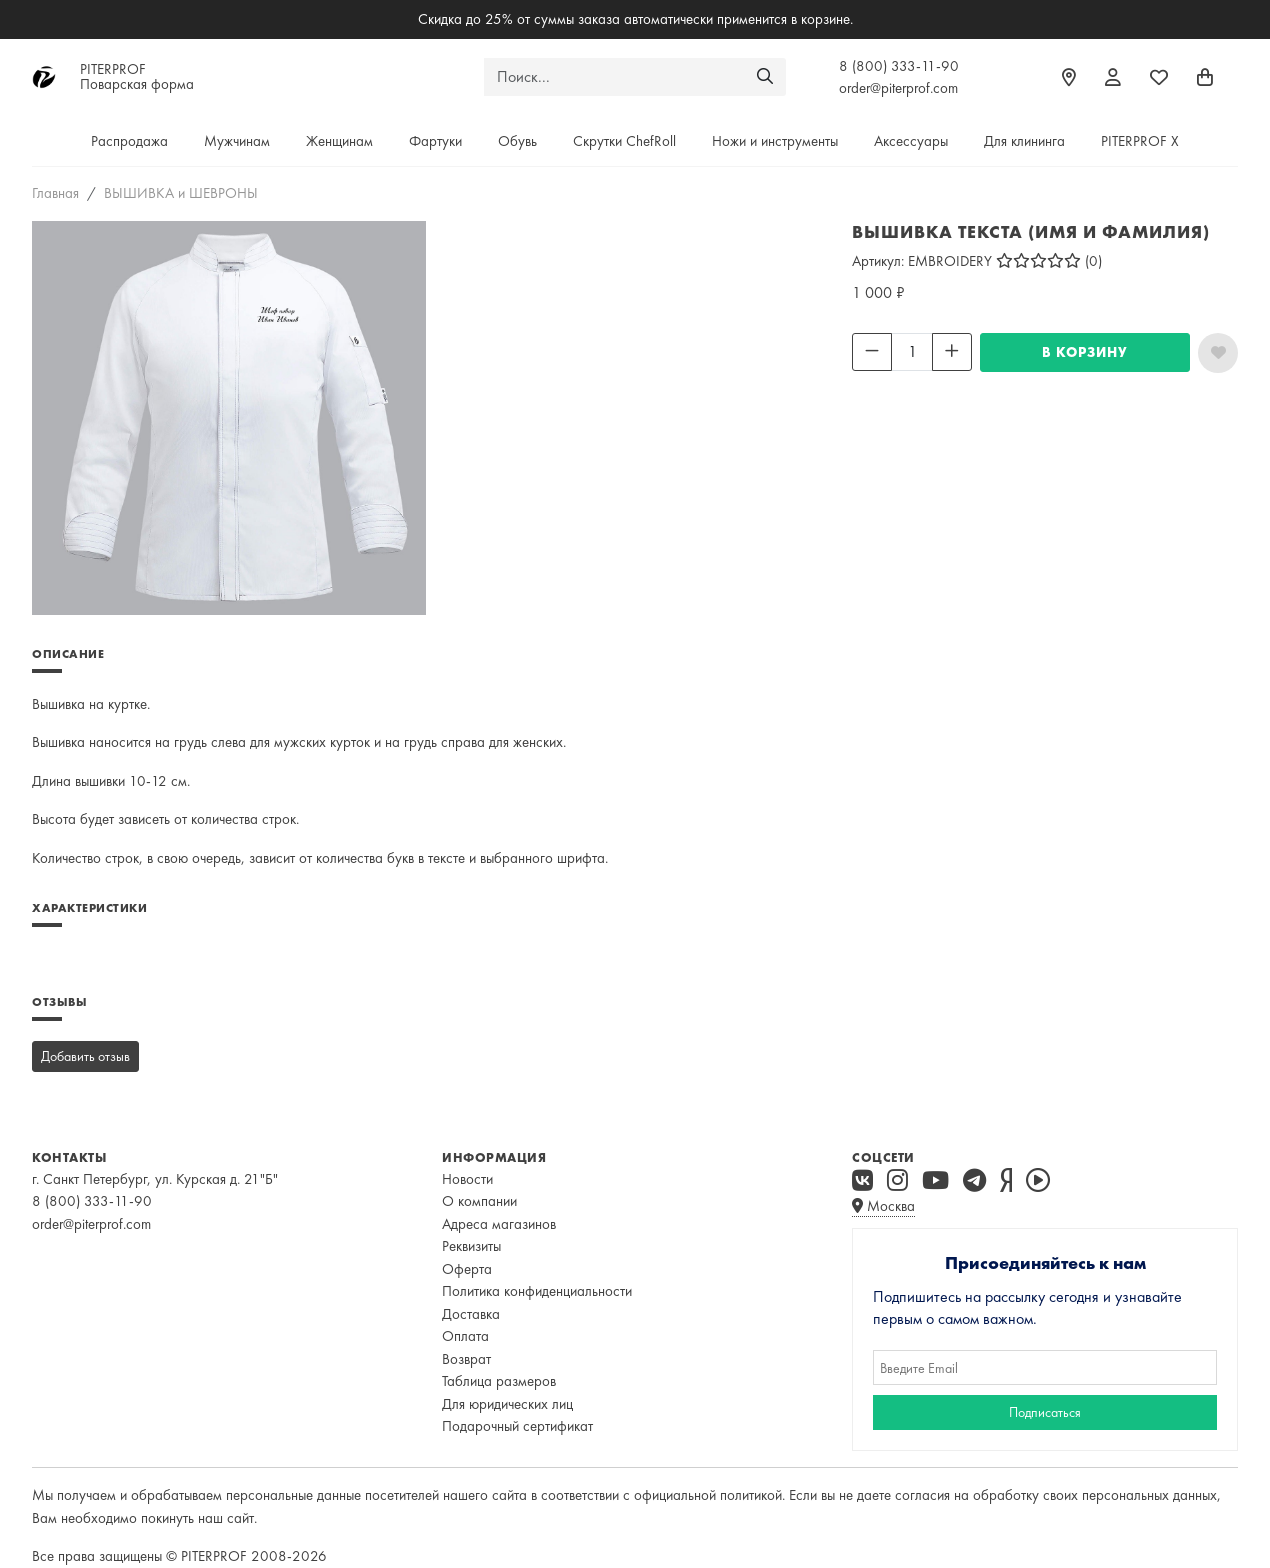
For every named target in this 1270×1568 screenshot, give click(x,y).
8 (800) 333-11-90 (899, 66)
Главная (55, 193)
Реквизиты (471, 1246)
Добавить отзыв (85, 1056)
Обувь (517, 141)
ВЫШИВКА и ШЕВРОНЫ (181, 193)
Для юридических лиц (507, 1404)
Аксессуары (911, 141)
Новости (467, 1179)
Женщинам (339, 141)
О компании (479, 1201)
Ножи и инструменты (775, 141)
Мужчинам (237, 141)
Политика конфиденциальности (537, 1291)
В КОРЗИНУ (1085, 352)
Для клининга (1024, 141)
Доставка (471, 1314)
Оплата (465, 1336)
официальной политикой (708, 1495)
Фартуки (435, 141)
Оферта (467, 1269)
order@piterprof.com (898, 88)
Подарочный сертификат (517, 1426)
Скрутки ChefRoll (624, 141)
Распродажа (129, 141)
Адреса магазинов (499, 1224)
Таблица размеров (499, 1381)
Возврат (466, 1359)
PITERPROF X (1140, 141)
